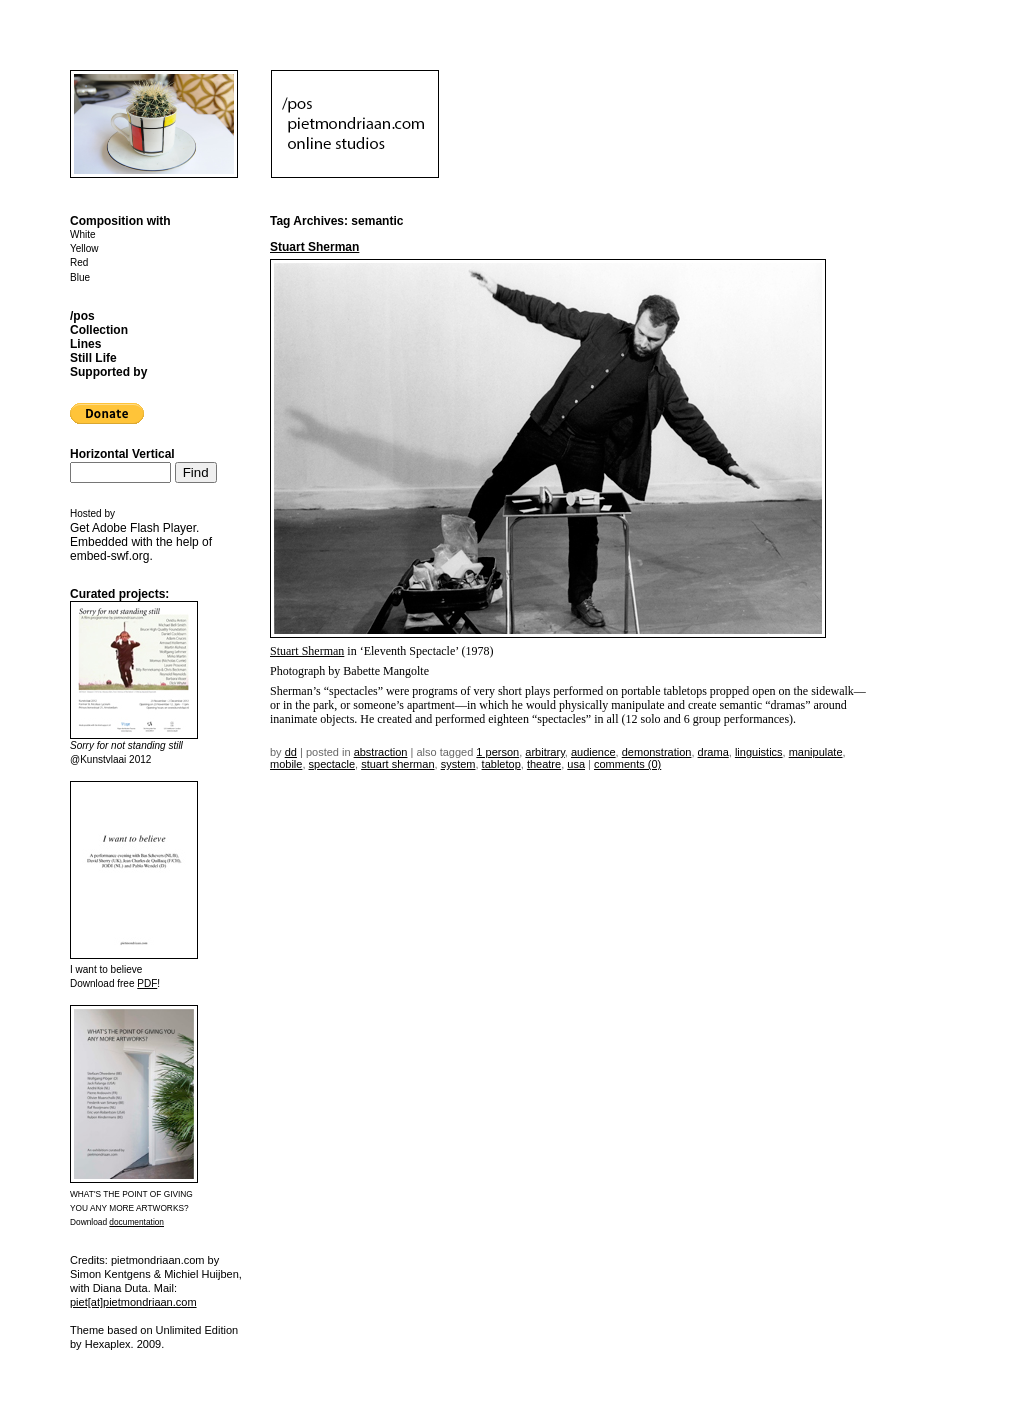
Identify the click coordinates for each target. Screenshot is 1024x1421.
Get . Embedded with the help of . (141, 542)
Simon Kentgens (110, 1274)
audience (593, 752)
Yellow (84, 248)
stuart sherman (397, 764)
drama (713, 752)
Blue (80, 277)
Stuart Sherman (314, 247)
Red (79, 262)
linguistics (759, 752)
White (83, 234)
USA (576, 764)
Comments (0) (627, 764)
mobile (286, 764)
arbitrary (545, 752)
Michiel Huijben (201, 1274)
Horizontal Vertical (122, 454)
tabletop (501, 764)
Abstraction (381, 752)
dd (291, 752)
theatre (544, 764)
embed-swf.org (109, 556)
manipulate (816, 752)
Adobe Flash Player (144, 528)
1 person (497, 752)
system (458, 764)
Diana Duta (120, 1288)
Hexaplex (108, 1344)
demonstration (657, 752)
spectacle (332, 764)
